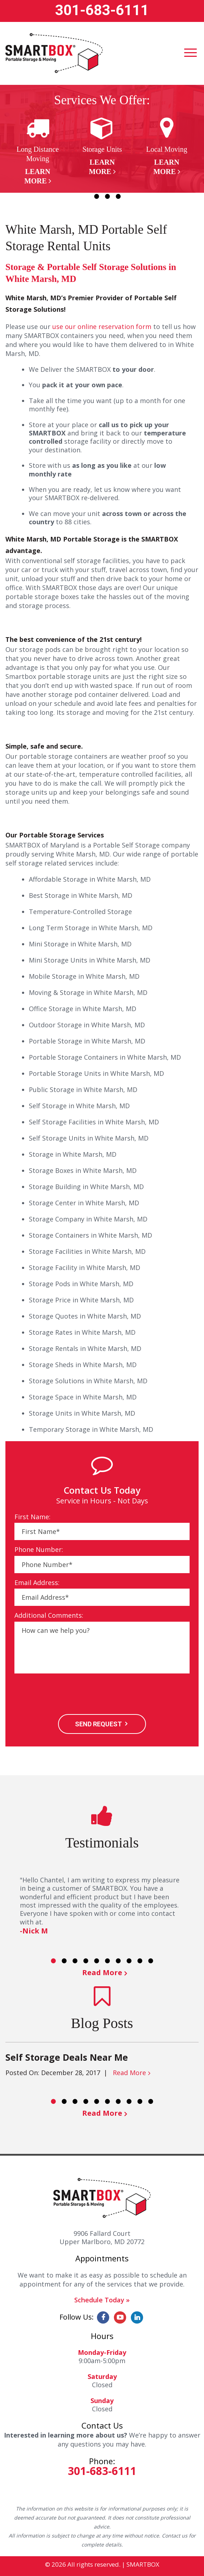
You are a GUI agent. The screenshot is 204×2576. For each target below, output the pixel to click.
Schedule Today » (102, 2300)
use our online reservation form (101, 326)
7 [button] (118, 1960)
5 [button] (96, 1960)
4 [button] (118, 196)
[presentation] (69, 1695)
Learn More (37, 176)
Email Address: (36, 1583)
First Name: (32, 1517)
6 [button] (107, 1960)
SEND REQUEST (98, 1724)
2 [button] (96, 196)
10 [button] (150, 1960)
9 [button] (139, 1960)
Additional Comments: (48, 1615)
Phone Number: (38, 1549)
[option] (37, 151)
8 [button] (129, 1960)
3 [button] (107, 196)
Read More (102, 1972)
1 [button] (85, 196)
